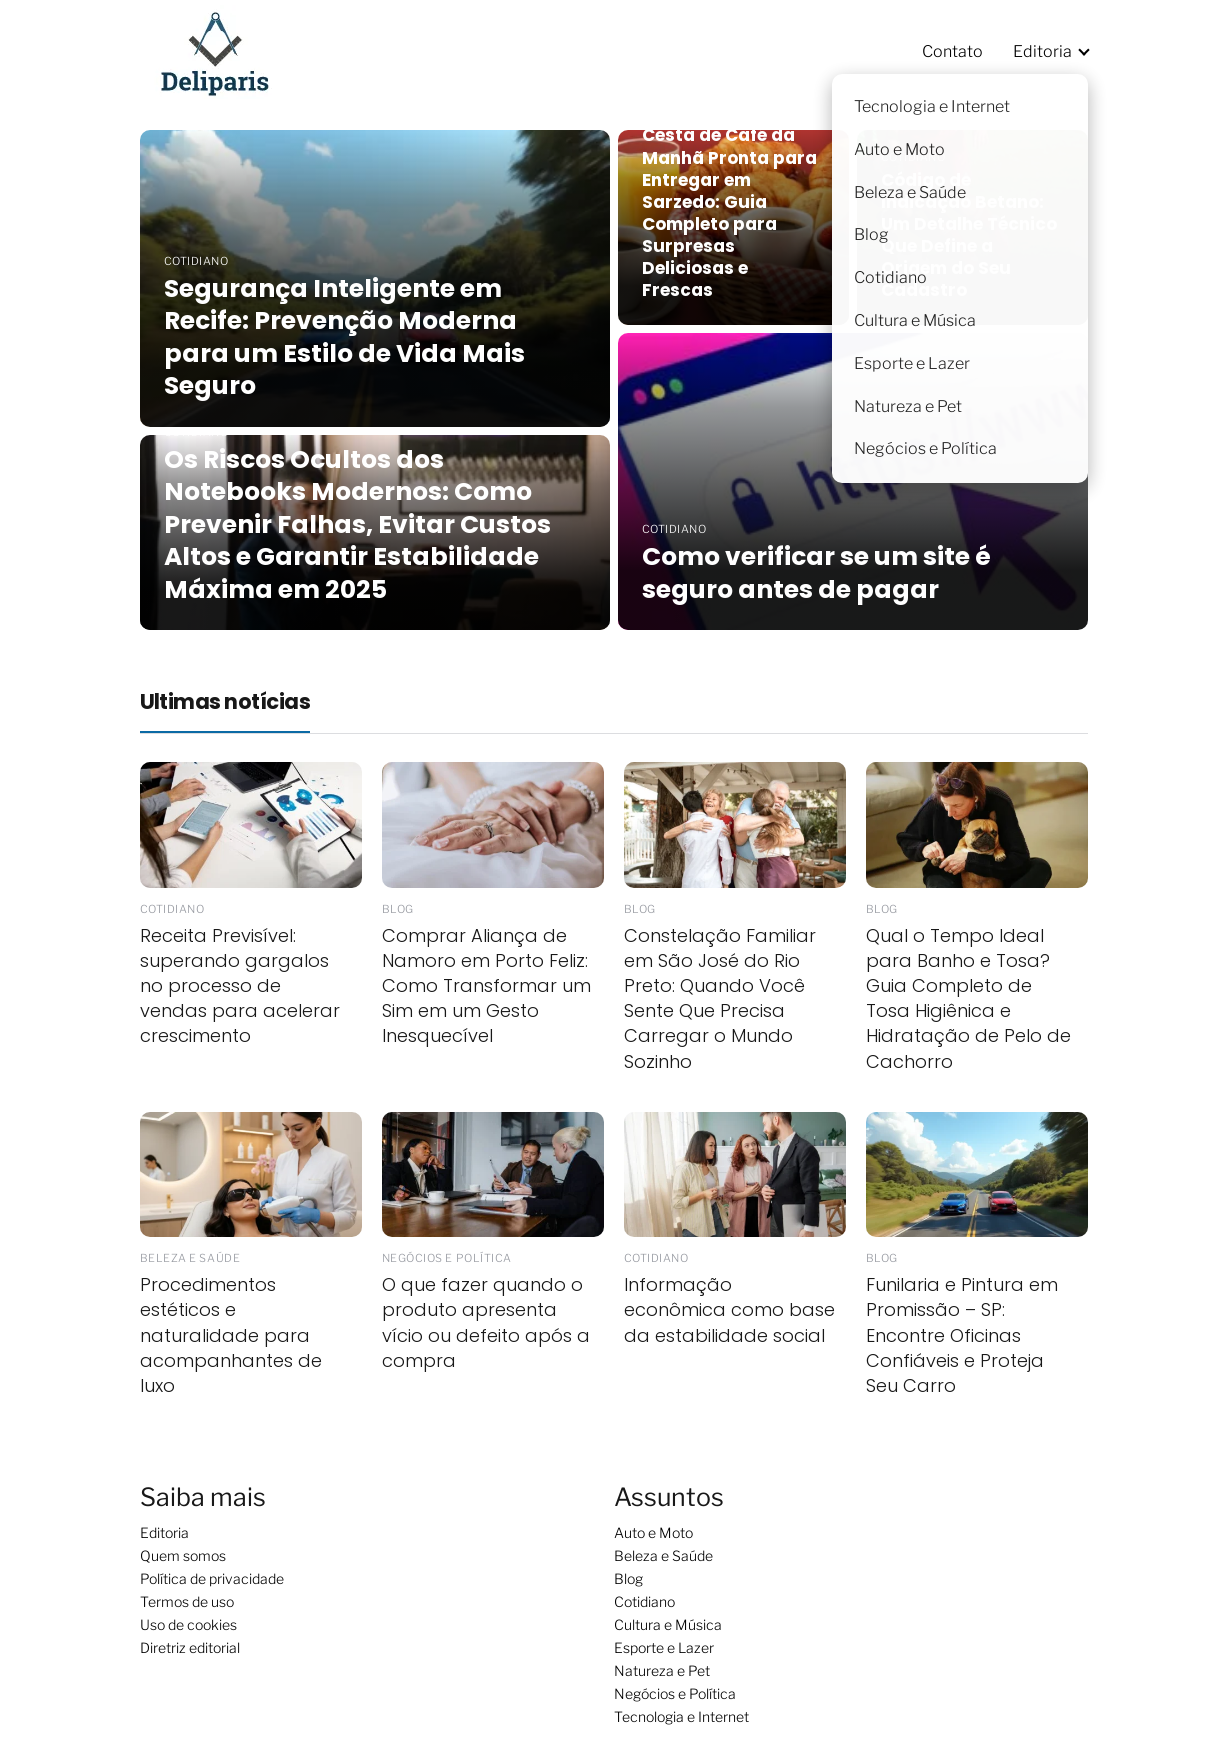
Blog (628, 1578)
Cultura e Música (668, 1624)
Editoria (1042, 51)
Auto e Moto (653, 1532)
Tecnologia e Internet (681, 1716)
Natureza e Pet (662, 1670)
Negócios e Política (675, 1693)
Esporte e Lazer (664, 1647)
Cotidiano (644, 1601)
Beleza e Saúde (663, 1555)
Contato (952, 51)
